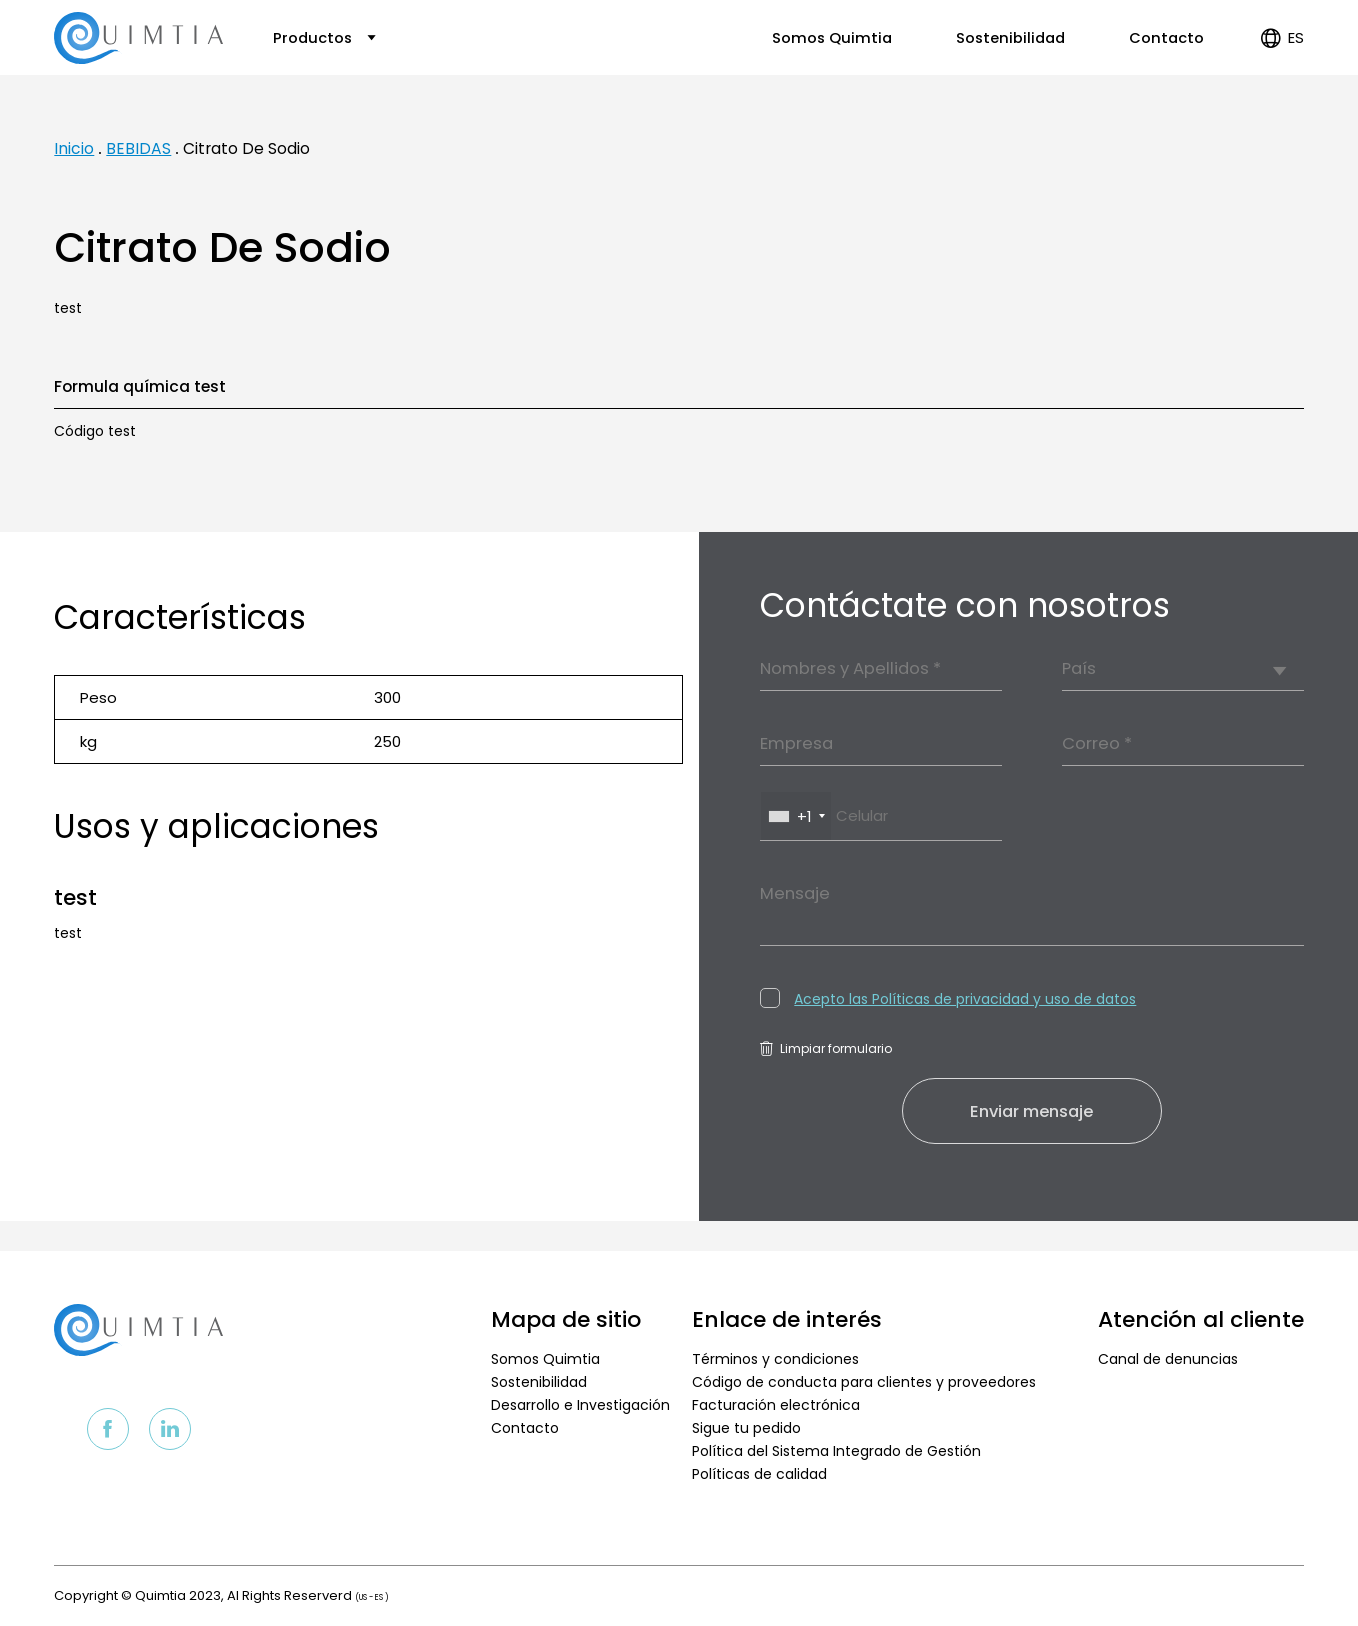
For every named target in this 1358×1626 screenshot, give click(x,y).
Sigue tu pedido (746, 1428)
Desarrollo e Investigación (580, 1405)
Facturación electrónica (776, 1405)
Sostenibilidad (1010, 38)
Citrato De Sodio (246, 148)
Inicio (74, 148)
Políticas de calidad (759, 1474)
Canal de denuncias (1168, 1359)
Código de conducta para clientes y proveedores (864, 1382)
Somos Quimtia (832, 38)
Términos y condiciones (775, 1359)
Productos (324, 38)
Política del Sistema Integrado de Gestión (836, 1451)
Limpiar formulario (826, 1048)
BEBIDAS (138, 148)
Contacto (1166, 38)
